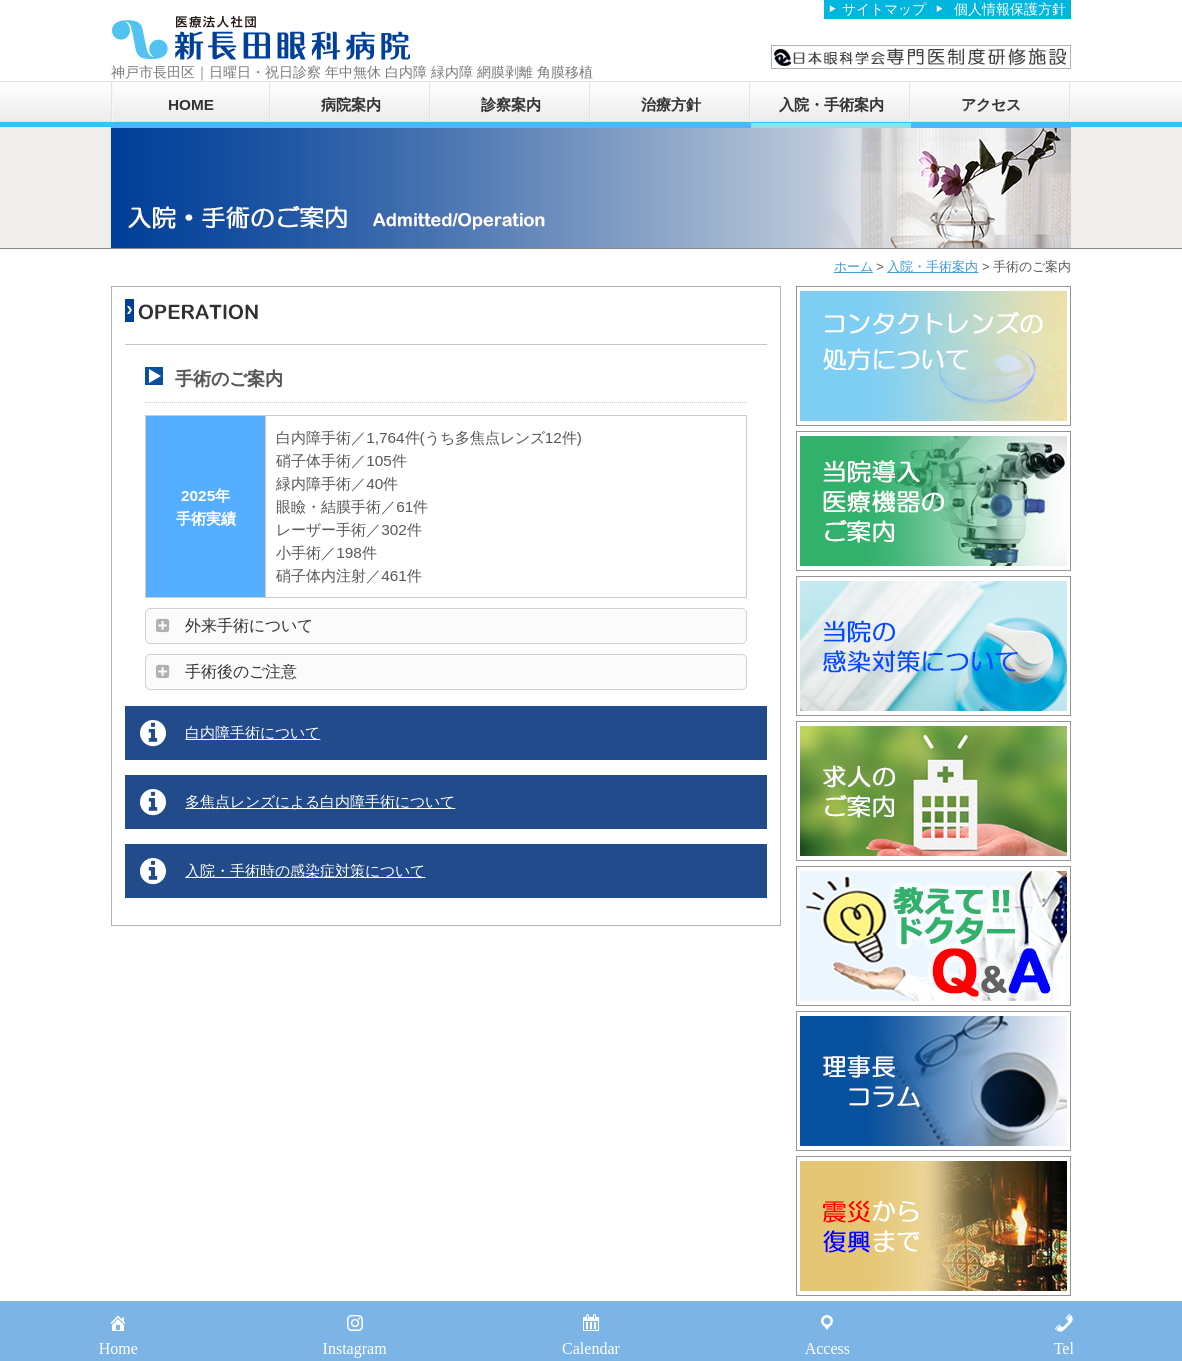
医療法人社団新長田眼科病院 (261, 37)
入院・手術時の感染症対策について (305, 870)
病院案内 (351, 104)
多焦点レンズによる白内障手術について (320, 801)
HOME (191, 104)
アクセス (991, 104)
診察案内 (511, 104)
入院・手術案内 (831, 104)
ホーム (853, 266)
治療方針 (671, 104)
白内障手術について (252, 732)
